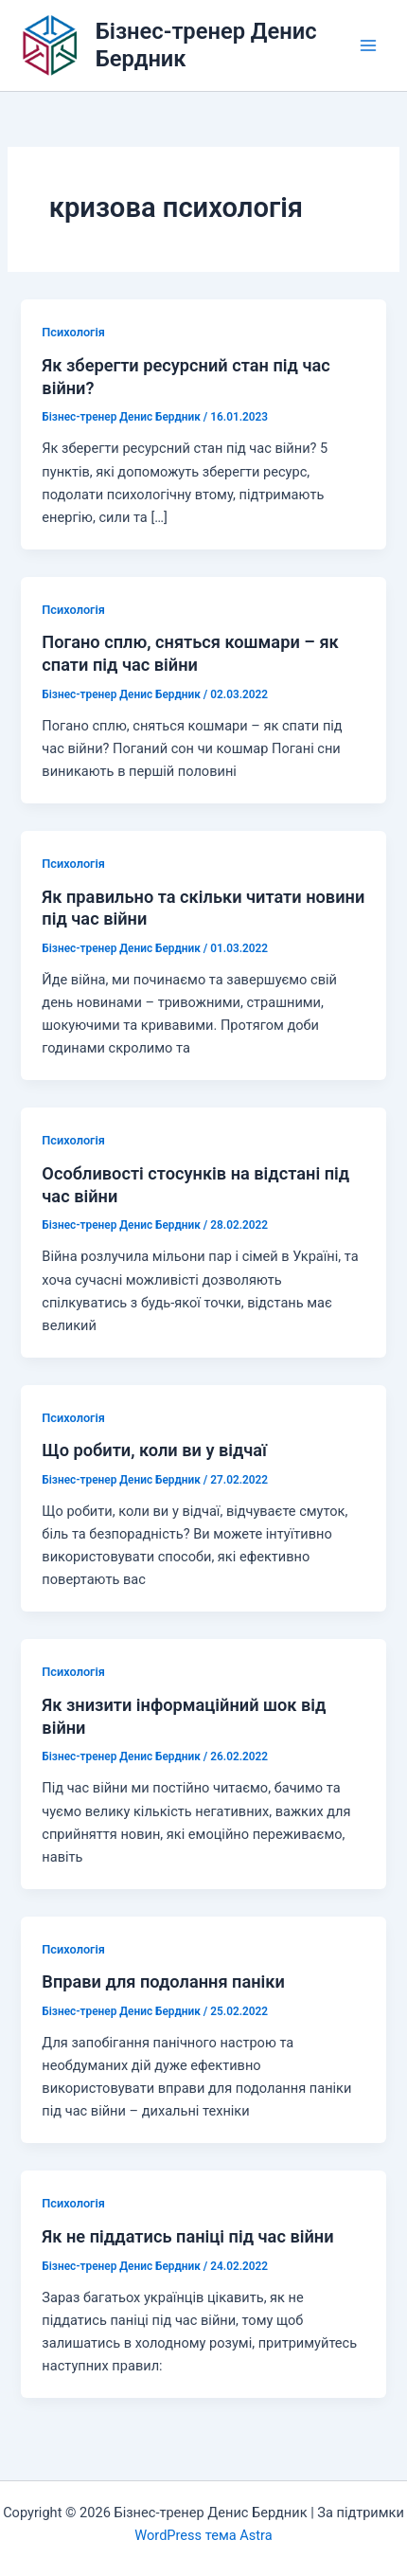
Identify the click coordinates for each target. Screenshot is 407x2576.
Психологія (73, 332)
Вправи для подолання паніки (163, 1981)
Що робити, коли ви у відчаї (154, 1450)
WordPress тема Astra (203, 2535)
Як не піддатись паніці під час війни (187, 2236)
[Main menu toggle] (368, 45)
